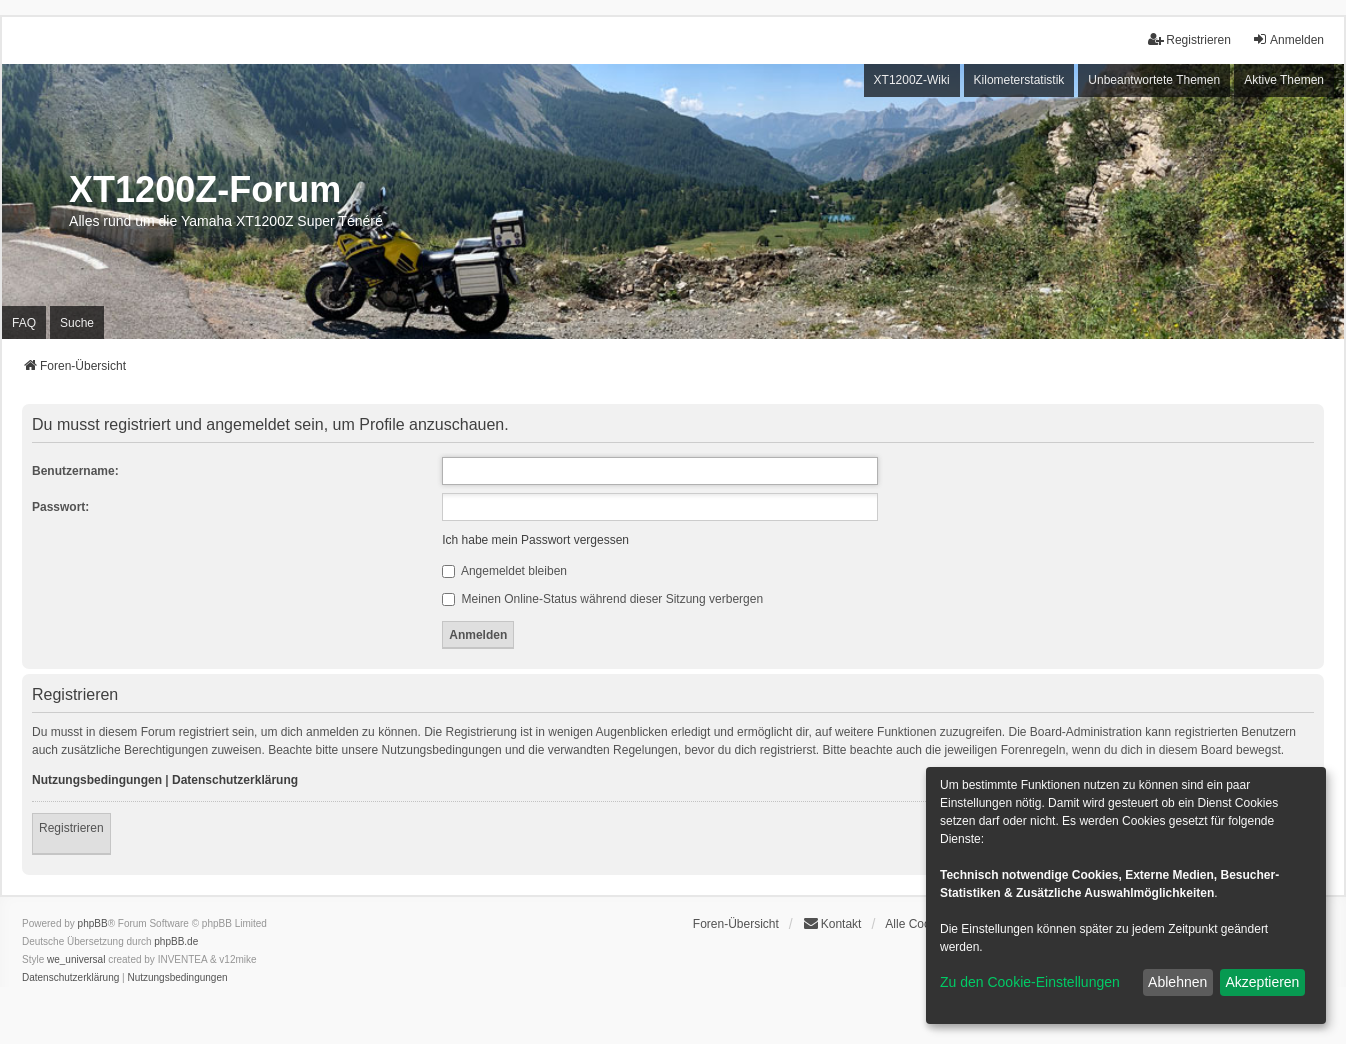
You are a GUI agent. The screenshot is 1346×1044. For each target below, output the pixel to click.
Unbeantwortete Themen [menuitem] (1154, 80)
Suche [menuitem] (77, 323)
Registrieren (71, 828)
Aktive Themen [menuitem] (1284, 80)
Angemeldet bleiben (504, 571)
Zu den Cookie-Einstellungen (1030, 982)
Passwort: (60, 507)
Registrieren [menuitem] (1189, 39)
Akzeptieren (1262, 982)
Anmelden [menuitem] (1288, 39)
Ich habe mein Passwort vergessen (535, 540)
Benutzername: (75, 471)
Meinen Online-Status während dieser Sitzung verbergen (602, 599)
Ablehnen (1177, 982)
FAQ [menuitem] (24, 323)
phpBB (93, 923)
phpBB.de (176, 941)
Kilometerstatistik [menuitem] (1019, 80)
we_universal (76, 959)
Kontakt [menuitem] (832, 923)
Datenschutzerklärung (235, 780)
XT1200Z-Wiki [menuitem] (912, 80)
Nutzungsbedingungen (97, 780)
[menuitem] (70, 978)
